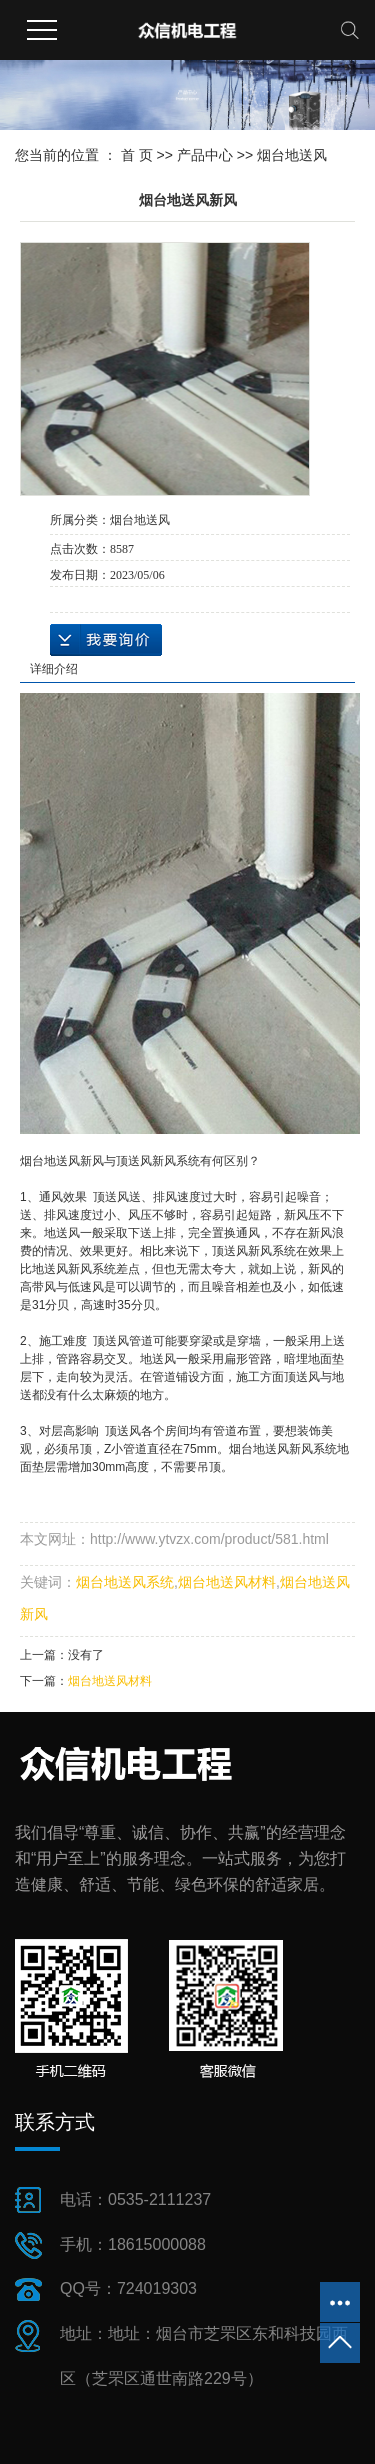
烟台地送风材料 (227, 1582)
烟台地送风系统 (125, 1582)
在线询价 (106, 640)
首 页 (137, 155)
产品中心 (205, 155)
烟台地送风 (292, 155)
